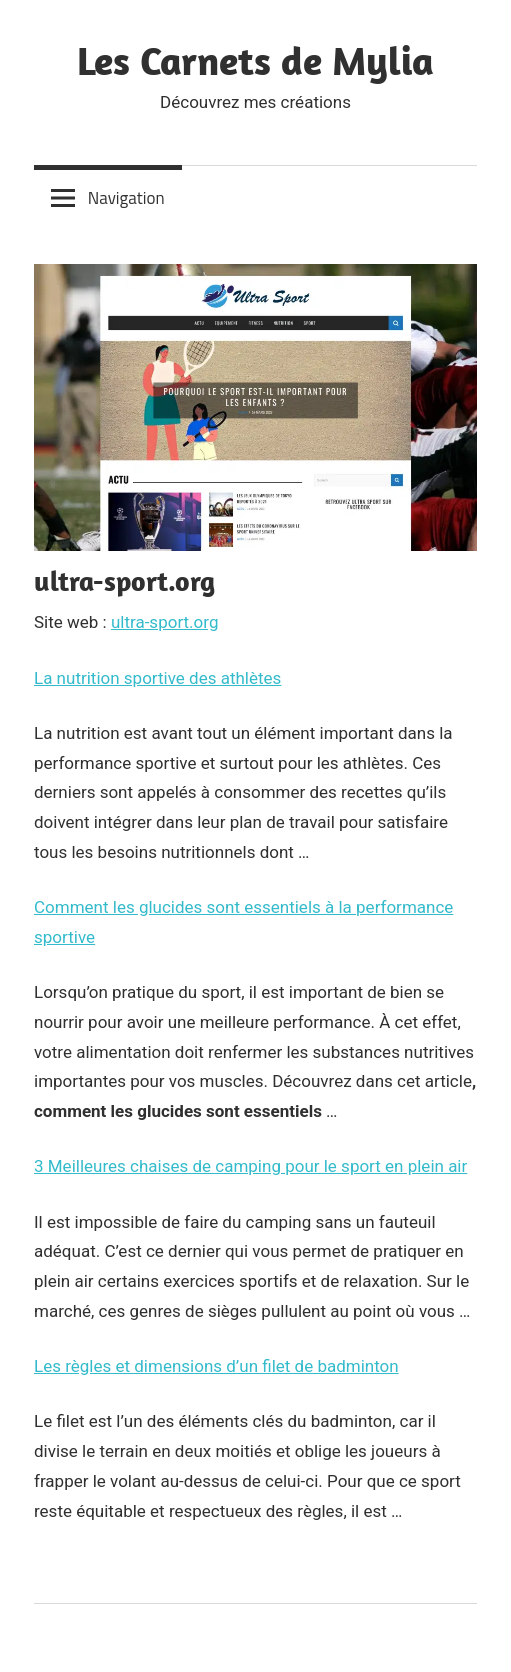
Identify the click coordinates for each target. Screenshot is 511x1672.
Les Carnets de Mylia (255, 60)
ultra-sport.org (165, 622)
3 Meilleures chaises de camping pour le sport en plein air (250, 1166)
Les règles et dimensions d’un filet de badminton (216, 1366)
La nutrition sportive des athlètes (157, 678)
